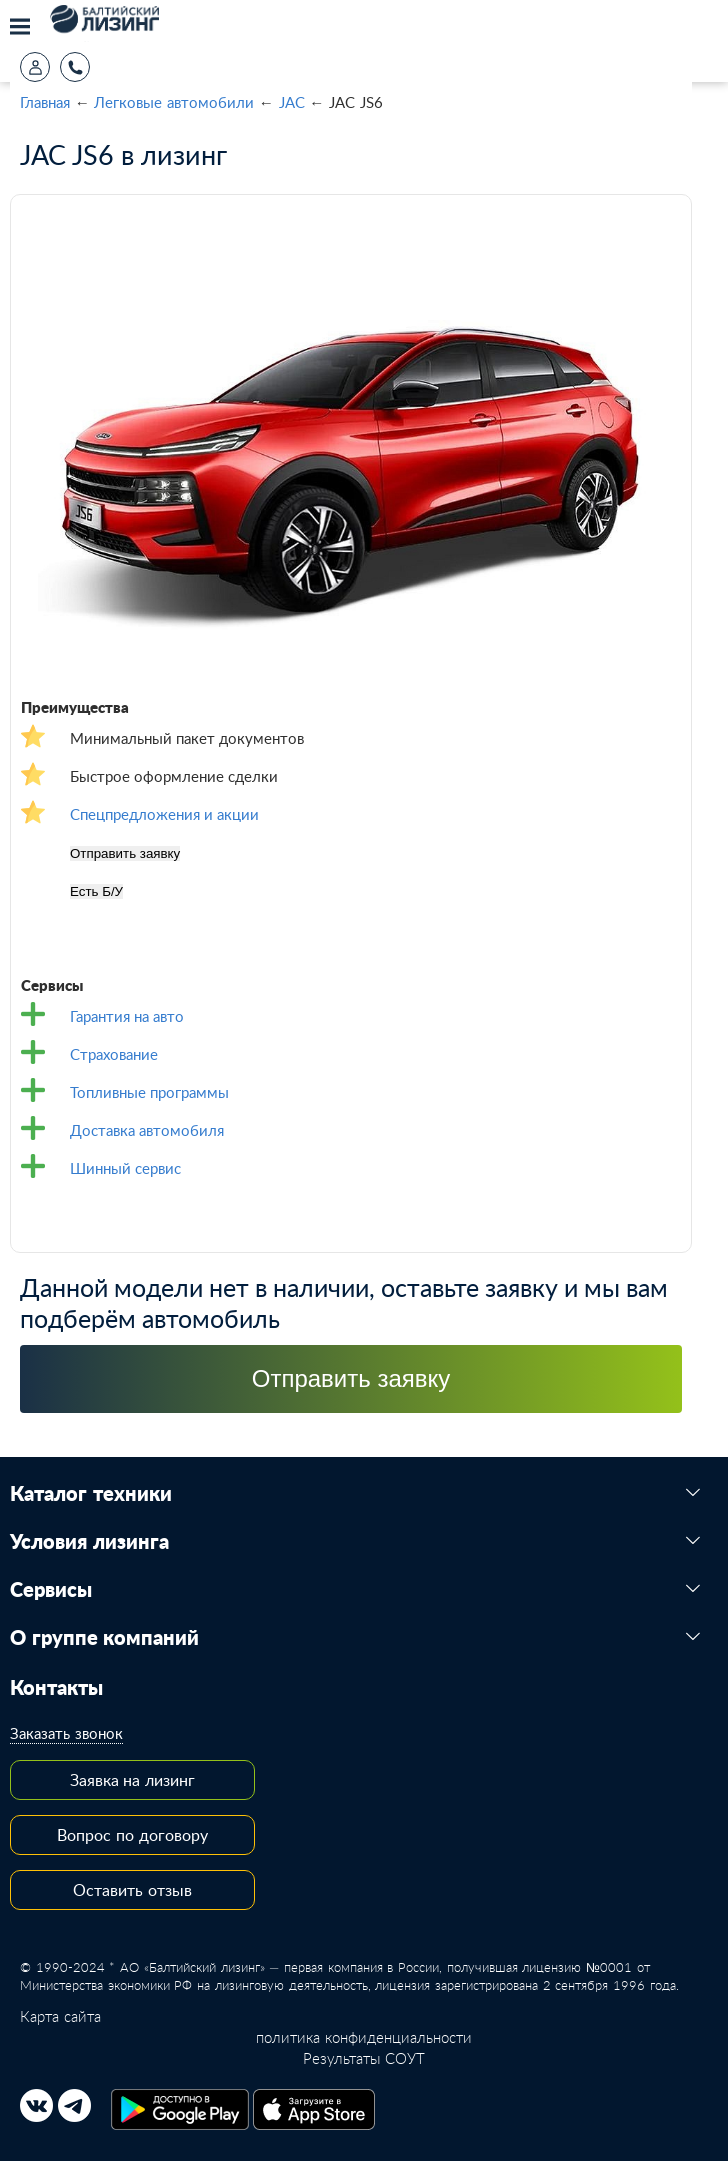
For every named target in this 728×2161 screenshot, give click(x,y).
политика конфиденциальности (364, 2037)
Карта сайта (60, 2016)
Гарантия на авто (127, 1016)
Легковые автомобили (174, 102)
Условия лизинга (89, 1542)
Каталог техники (91, 1494)
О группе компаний (104, 1638)
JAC (292, 102)
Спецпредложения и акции (164, 814)
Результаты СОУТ (364, 2058)
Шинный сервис (125, 1168)
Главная (45, 102)
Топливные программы (149, 1092)
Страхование (114, 1054)
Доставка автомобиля (147, 1130)
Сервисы (51, 1590)
